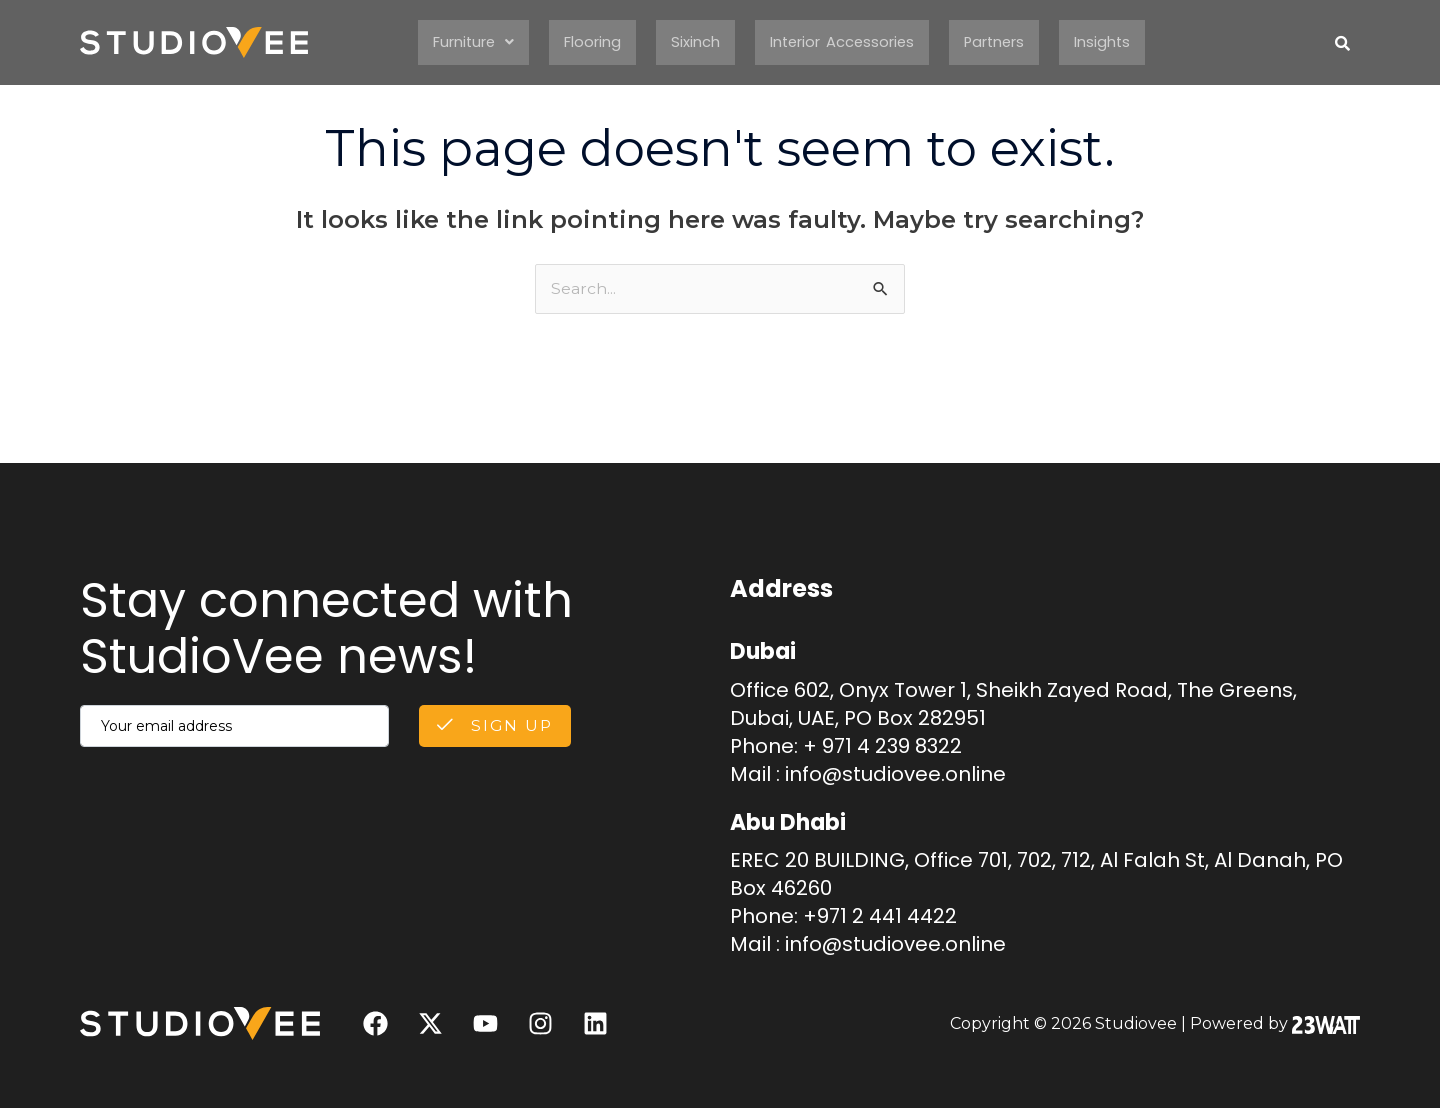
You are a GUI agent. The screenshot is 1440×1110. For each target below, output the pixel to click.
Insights (1124, 42)
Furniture (455, 42)
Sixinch (689, 42)
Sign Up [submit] (492, 727)
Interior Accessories (845, 42)
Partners (1009, 42)
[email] (231, 728)
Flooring (581, 42)
